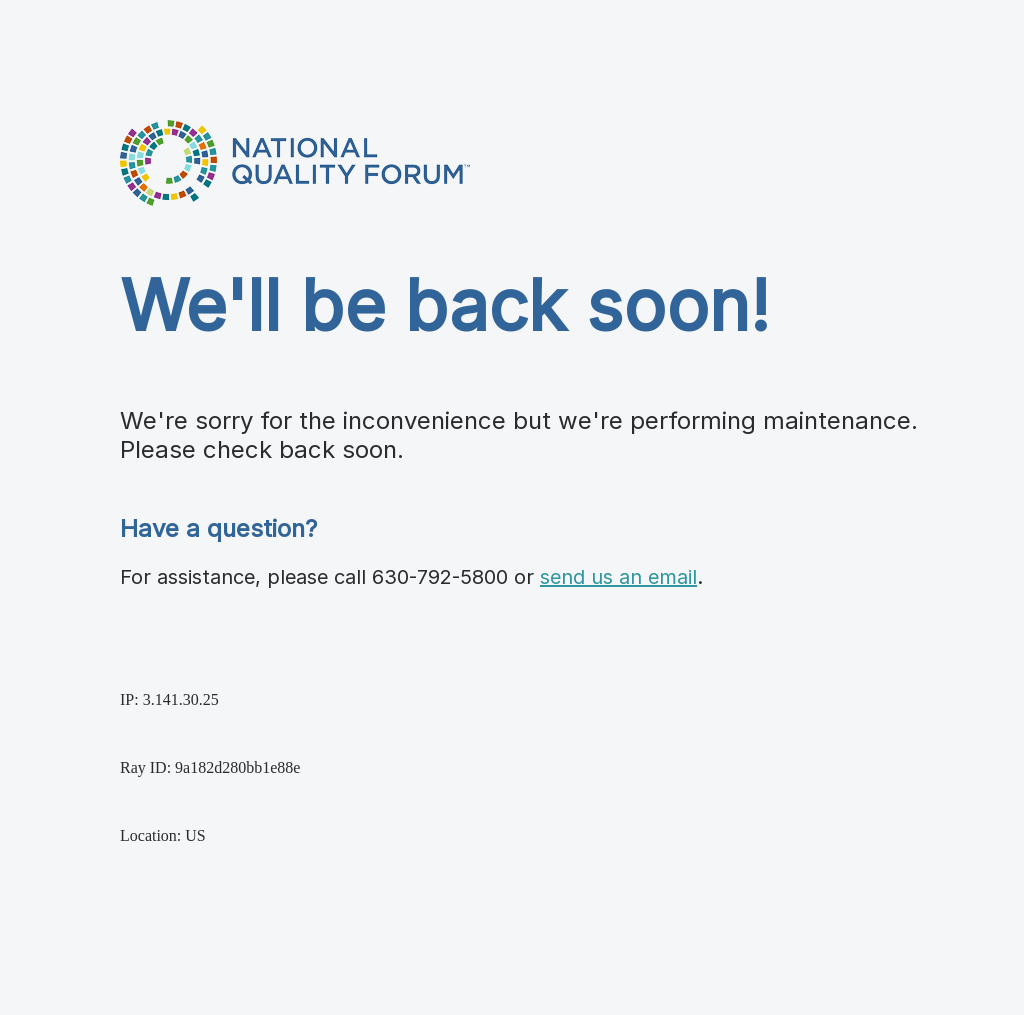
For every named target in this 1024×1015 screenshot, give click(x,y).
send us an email (618, 577)
